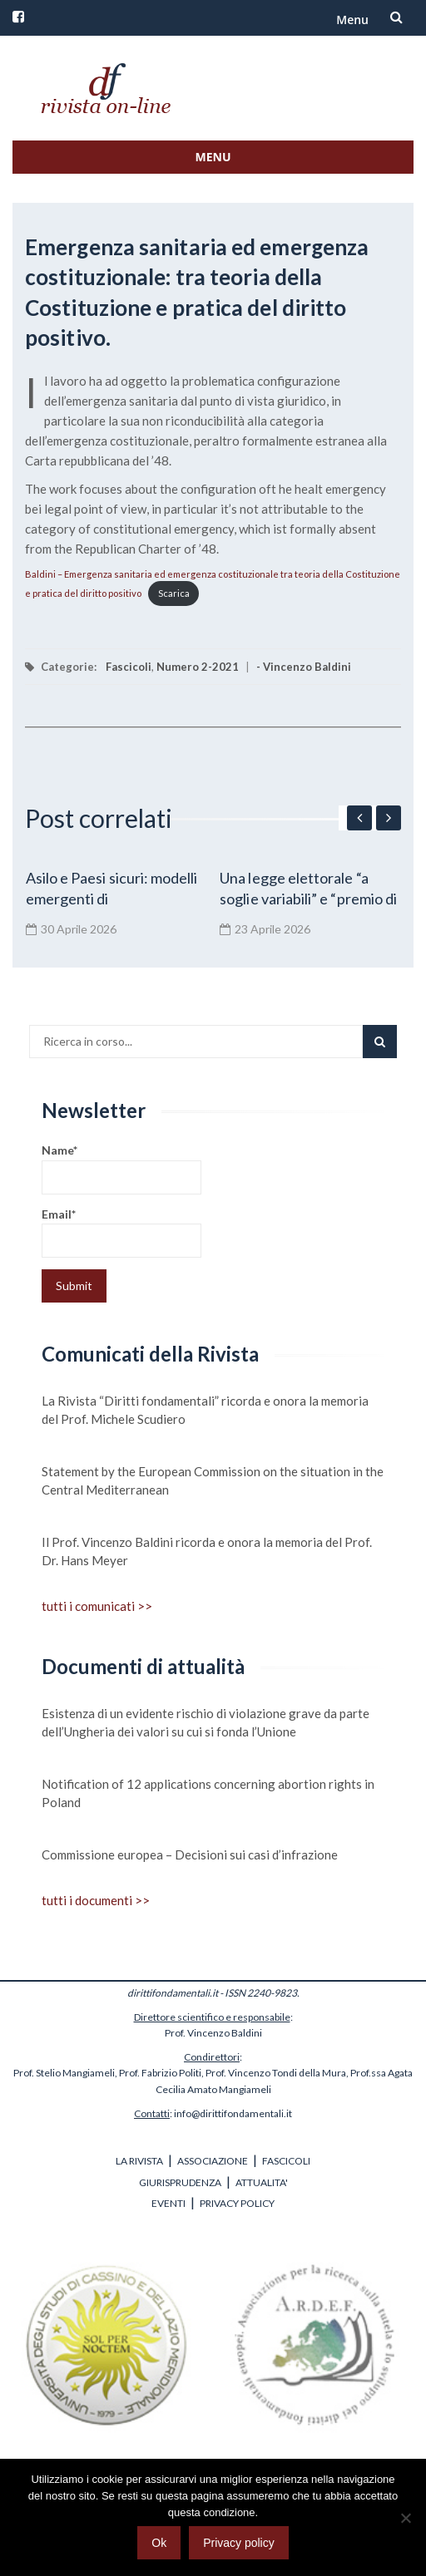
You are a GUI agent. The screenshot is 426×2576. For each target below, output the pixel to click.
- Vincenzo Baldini (303, 666)
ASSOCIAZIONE (212, 2161)
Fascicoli (128, 666)
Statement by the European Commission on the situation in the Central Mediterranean (213, 1480)
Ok (158, 2542)
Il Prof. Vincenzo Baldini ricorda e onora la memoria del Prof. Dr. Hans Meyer (207, 1551)
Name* (121, 1168)
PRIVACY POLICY (237, 2203)
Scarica (174, 593)
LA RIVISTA (139, 2161)
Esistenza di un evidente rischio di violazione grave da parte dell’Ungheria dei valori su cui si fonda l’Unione (205, 1722)
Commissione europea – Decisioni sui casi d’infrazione (190, 1854)
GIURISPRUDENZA (180, 2182)
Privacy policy (239, 2542)
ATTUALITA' (261, 2182)
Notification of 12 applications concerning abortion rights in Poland (208, 1793)
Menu (352, 19)
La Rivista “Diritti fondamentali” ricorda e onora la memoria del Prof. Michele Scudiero (205, 1409)
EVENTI (168, 2203)
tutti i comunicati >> (97, 1605)
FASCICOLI (286, 2161)
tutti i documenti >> (96, 1900)
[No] (405, 2518)
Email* (121, 1232)
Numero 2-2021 (197, 666)
